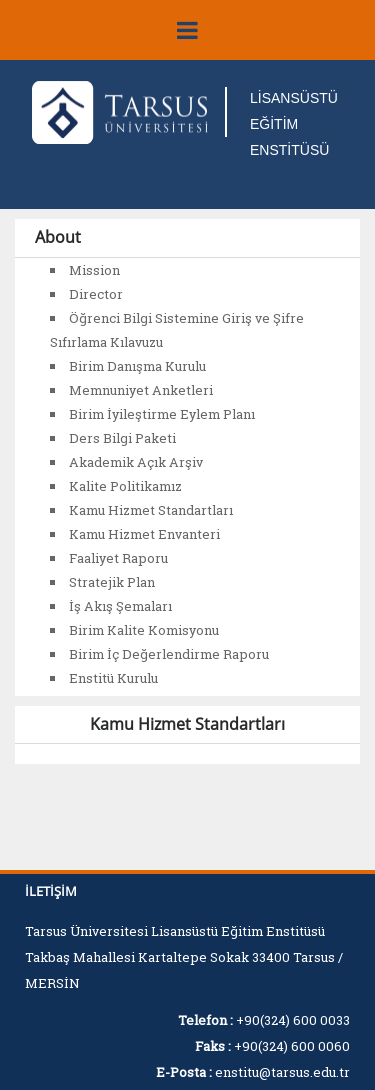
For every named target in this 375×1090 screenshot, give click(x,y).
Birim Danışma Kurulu (137, 366)
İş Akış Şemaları (120, 606)
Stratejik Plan (112, 582)
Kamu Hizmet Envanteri (144, 534)
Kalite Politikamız (125, 486)
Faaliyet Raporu (118, 558)
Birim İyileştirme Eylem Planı (162, 414)
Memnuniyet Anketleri (141, 390)
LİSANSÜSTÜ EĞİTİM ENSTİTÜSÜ (294, 124)
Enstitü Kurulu (113, 678)
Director (96, 294)
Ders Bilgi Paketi (122, 438)
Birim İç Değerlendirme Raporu (169, 654)
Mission (94, 270)
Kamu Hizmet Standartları (151, 510)
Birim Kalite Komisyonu (144, 630)
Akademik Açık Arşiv (136, 462)
